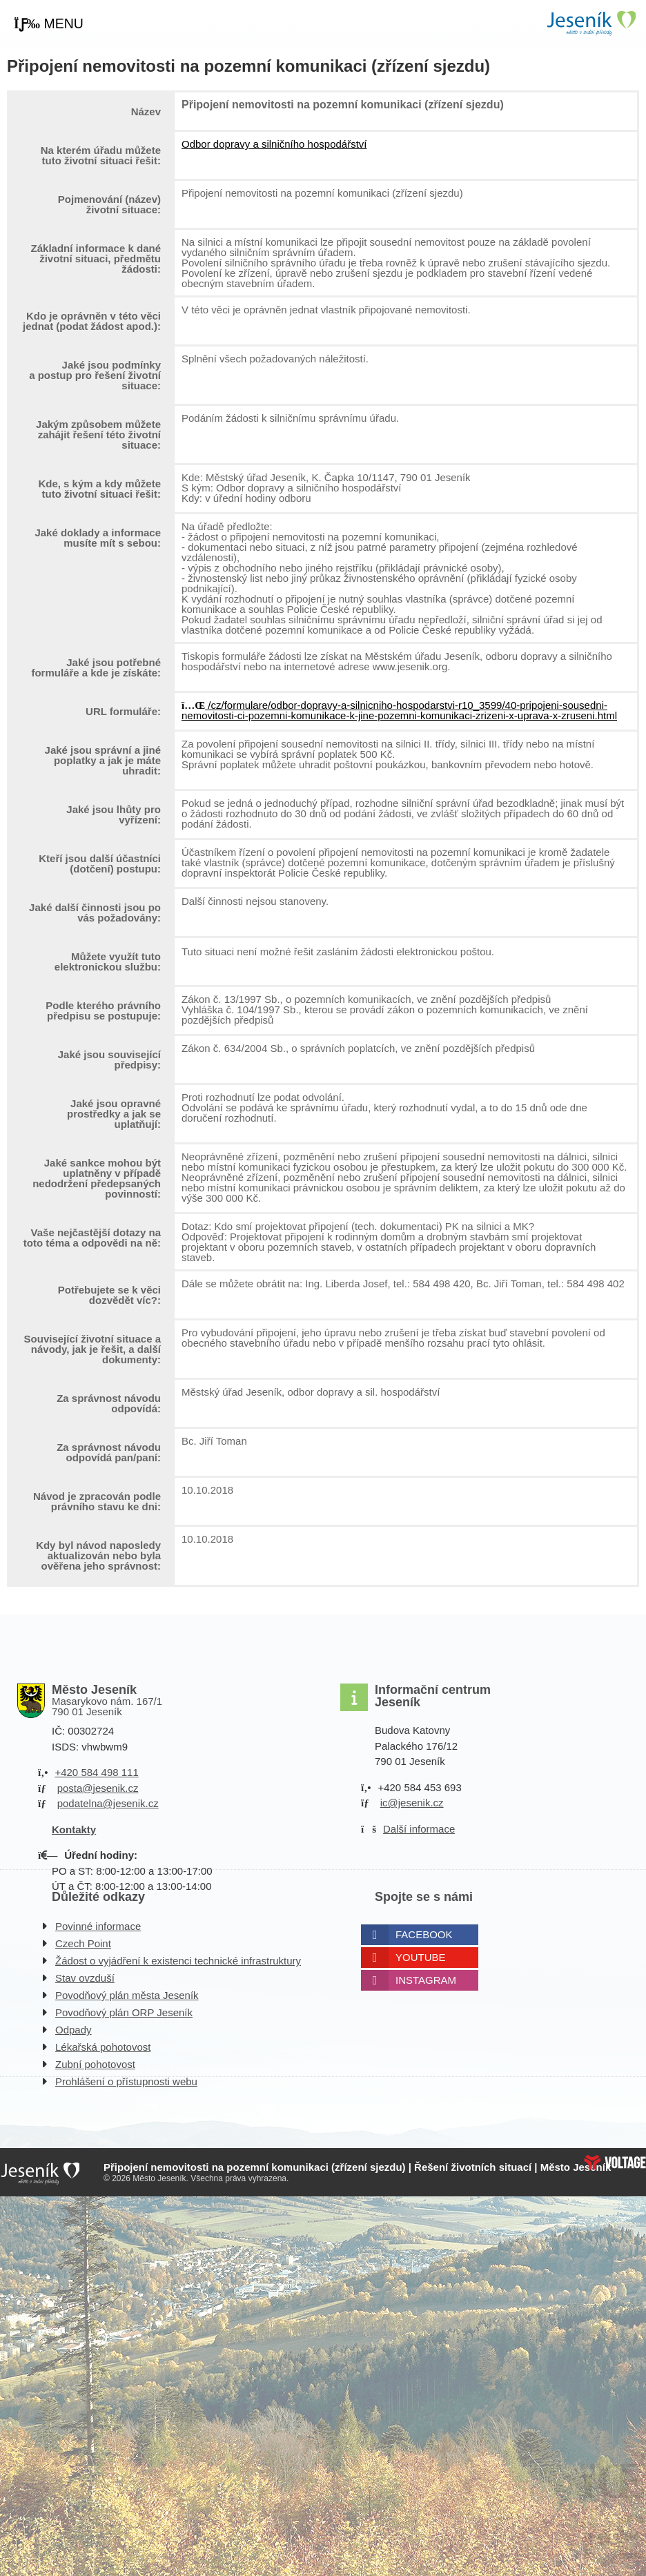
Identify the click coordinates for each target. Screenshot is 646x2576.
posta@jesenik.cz (98, 1788)
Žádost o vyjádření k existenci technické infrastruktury (178, 1961)
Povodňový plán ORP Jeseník (124, 2012)
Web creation (615, 2162)
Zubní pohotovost (95, 2064)
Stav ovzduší (85, 1978)
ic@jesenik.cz (412, 1802)
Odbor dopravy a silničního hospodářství (274, 144)
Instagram (425, 1980)
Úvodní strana (591, 23)
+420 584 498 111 (96, 1772)
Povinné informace (98, 1926)
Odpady (73, 2030)
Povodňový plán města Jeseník (127, 1995)
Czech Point (83, 1943)
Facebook (424, 1934)
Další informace (419, 1829)
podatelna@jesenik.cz (108, 1803)
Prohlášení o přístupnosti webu (126, 2081)
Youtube (420, 1957)
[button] (49, 24)
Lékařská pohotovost (102, 2047)
